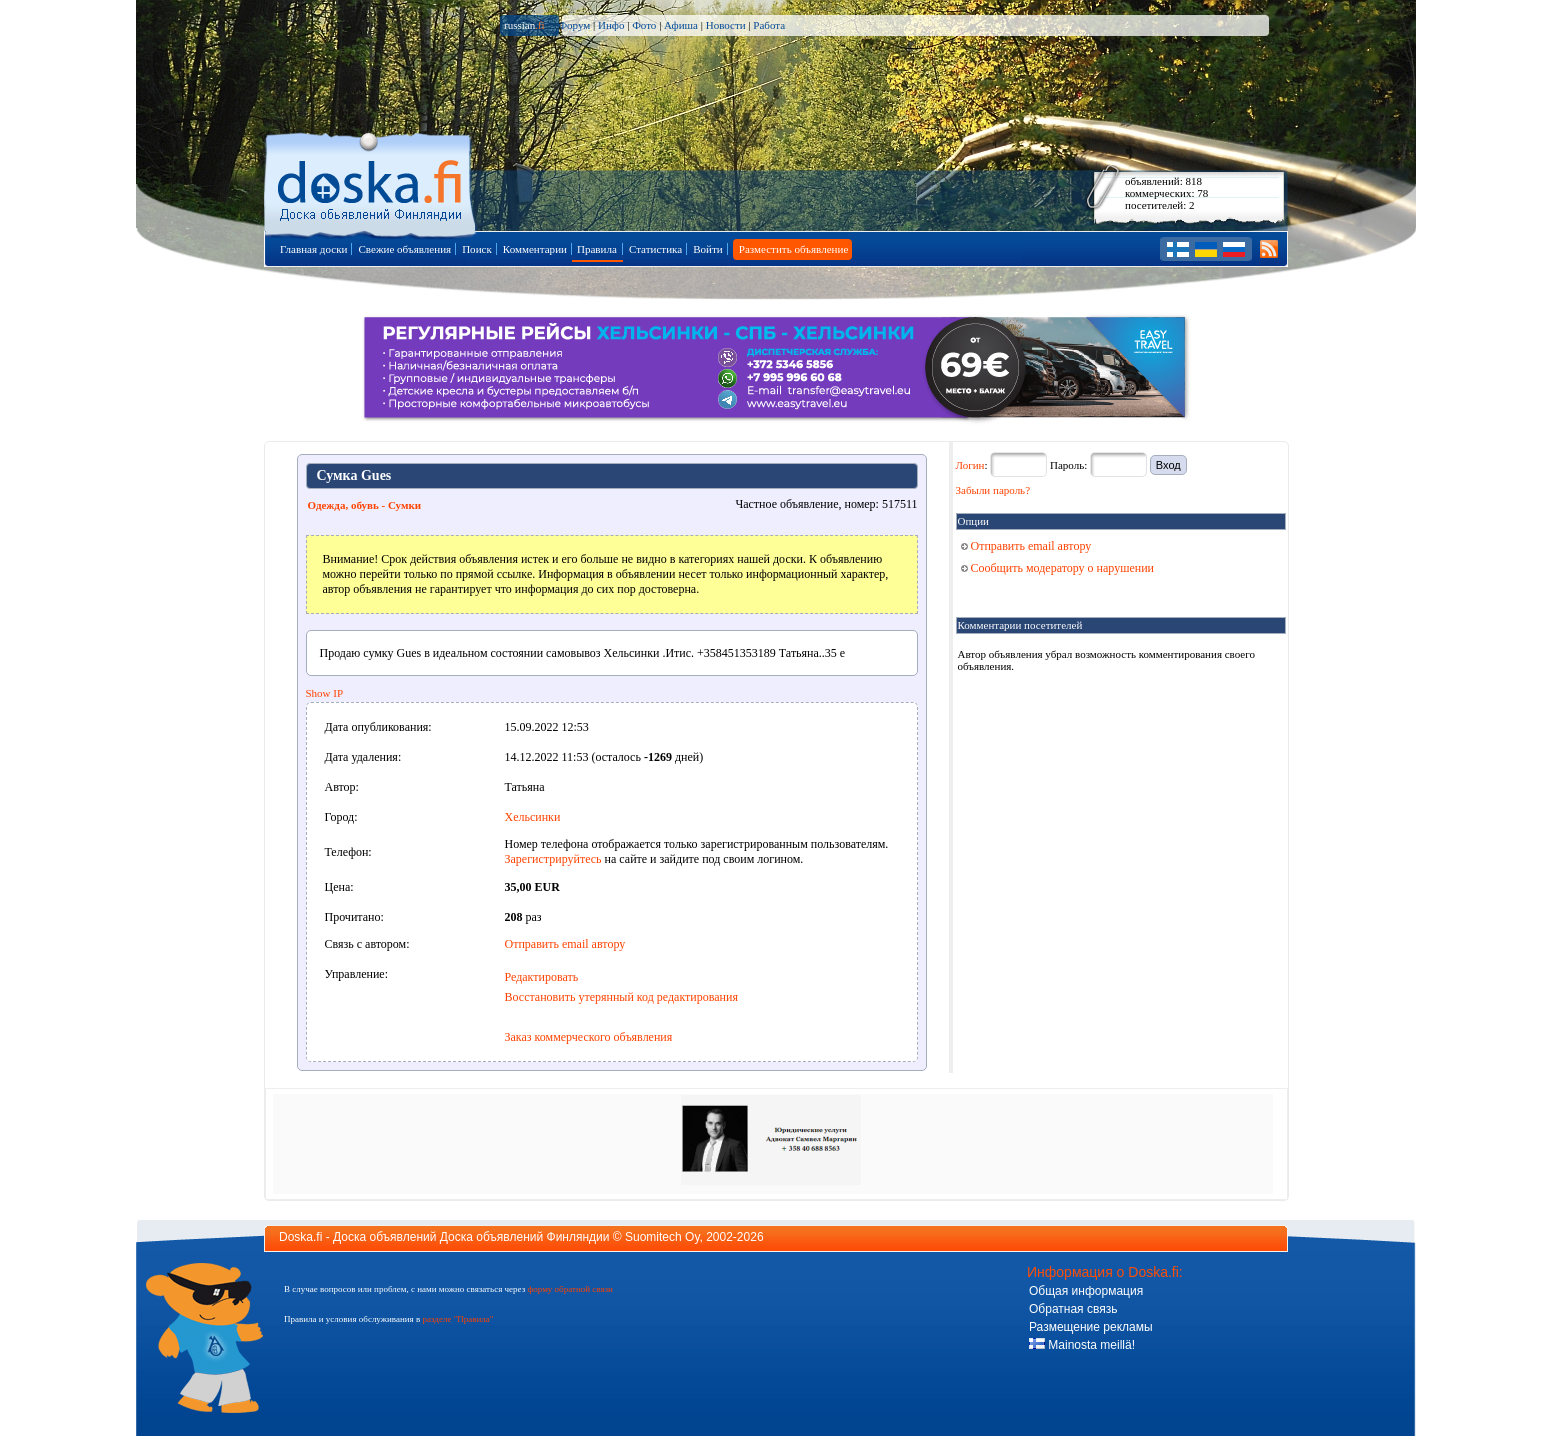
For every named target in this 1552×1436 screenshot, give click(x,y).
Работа (769, 25)
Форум (574, 25)
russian (524, 25)
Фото (644, 25)
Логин (970, 465)
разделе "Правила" (457, 1319)
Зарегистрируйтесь (553, 859)
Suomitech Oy (662, 1237)
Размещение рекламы (1091, 1327)
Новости (726, 25)
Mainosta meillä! (1082, 1345)
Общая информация (1086, 1291)
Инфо (611, 25)
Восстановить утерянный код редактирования (621, 997)
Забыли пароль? (993, 490)
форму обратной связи (569, 1289)
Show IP (325, 693)
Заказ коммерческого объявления (589, 1037)
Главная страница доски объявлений (371, 181)
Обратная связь (1073, 1309)
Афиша (681, 25)
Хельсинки (533, 817)
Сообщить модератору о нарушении (1058, 568)
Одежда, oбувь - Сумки (365, 505)
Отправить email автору (565, 944)
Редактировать (542, 977)
